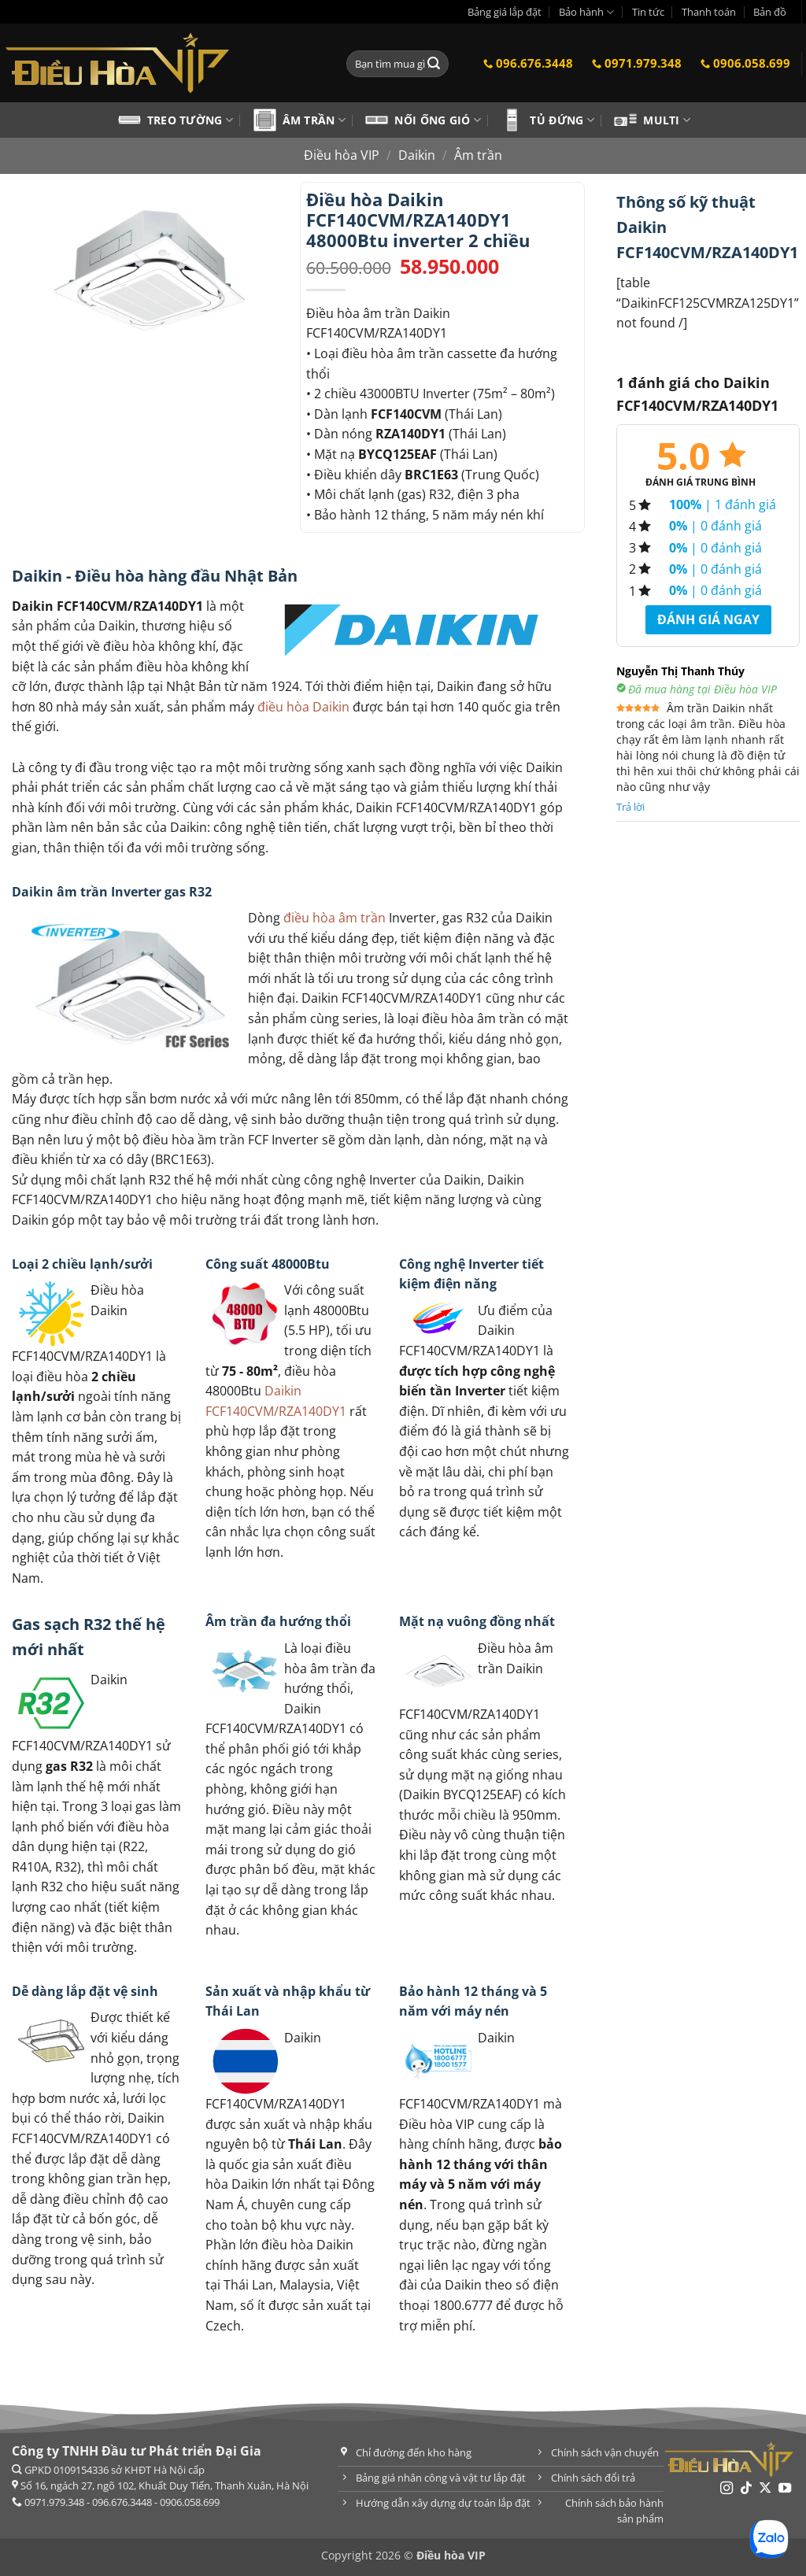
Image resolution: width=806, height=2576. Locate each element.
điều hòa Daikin (303, 706)
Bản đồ (769, 12)
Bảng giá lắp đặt (505, 12)
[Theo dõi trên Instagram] (726, 2488)
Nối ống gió (437, 120)
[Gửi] (434, 63)
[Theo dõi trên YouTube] (784, 2488)
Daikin (416, 155)
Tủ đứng (562, 120)
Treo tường (190, 120)
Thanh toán (709, 12)
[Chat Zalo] (769, 2539)
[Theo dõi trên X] (765, 2488)
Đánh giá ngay (708, 619)
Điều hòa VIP (341, 155)
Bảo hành (586, 12)
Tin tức (648, 12)
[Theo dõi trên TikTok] (746, 2488)
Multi (666, 120)
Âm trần (314, 120)
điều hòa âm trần (334, 917)
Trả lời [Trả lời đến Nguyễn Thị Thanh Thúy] (630, 807)
